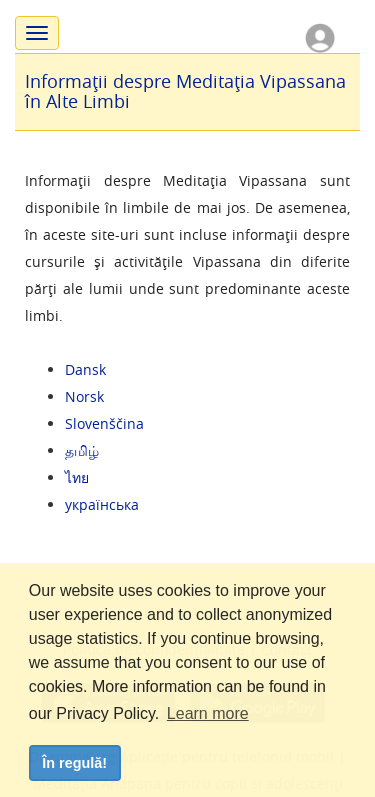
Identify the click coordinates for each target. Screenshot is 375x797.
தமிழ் (82, 450)
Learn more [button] (208, 713)
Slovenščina (104, 423)
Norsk (84, 396)
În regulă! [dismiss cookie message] (74, 763)
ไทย (77, 477)
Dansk (85, 369)
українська (102, 504)
